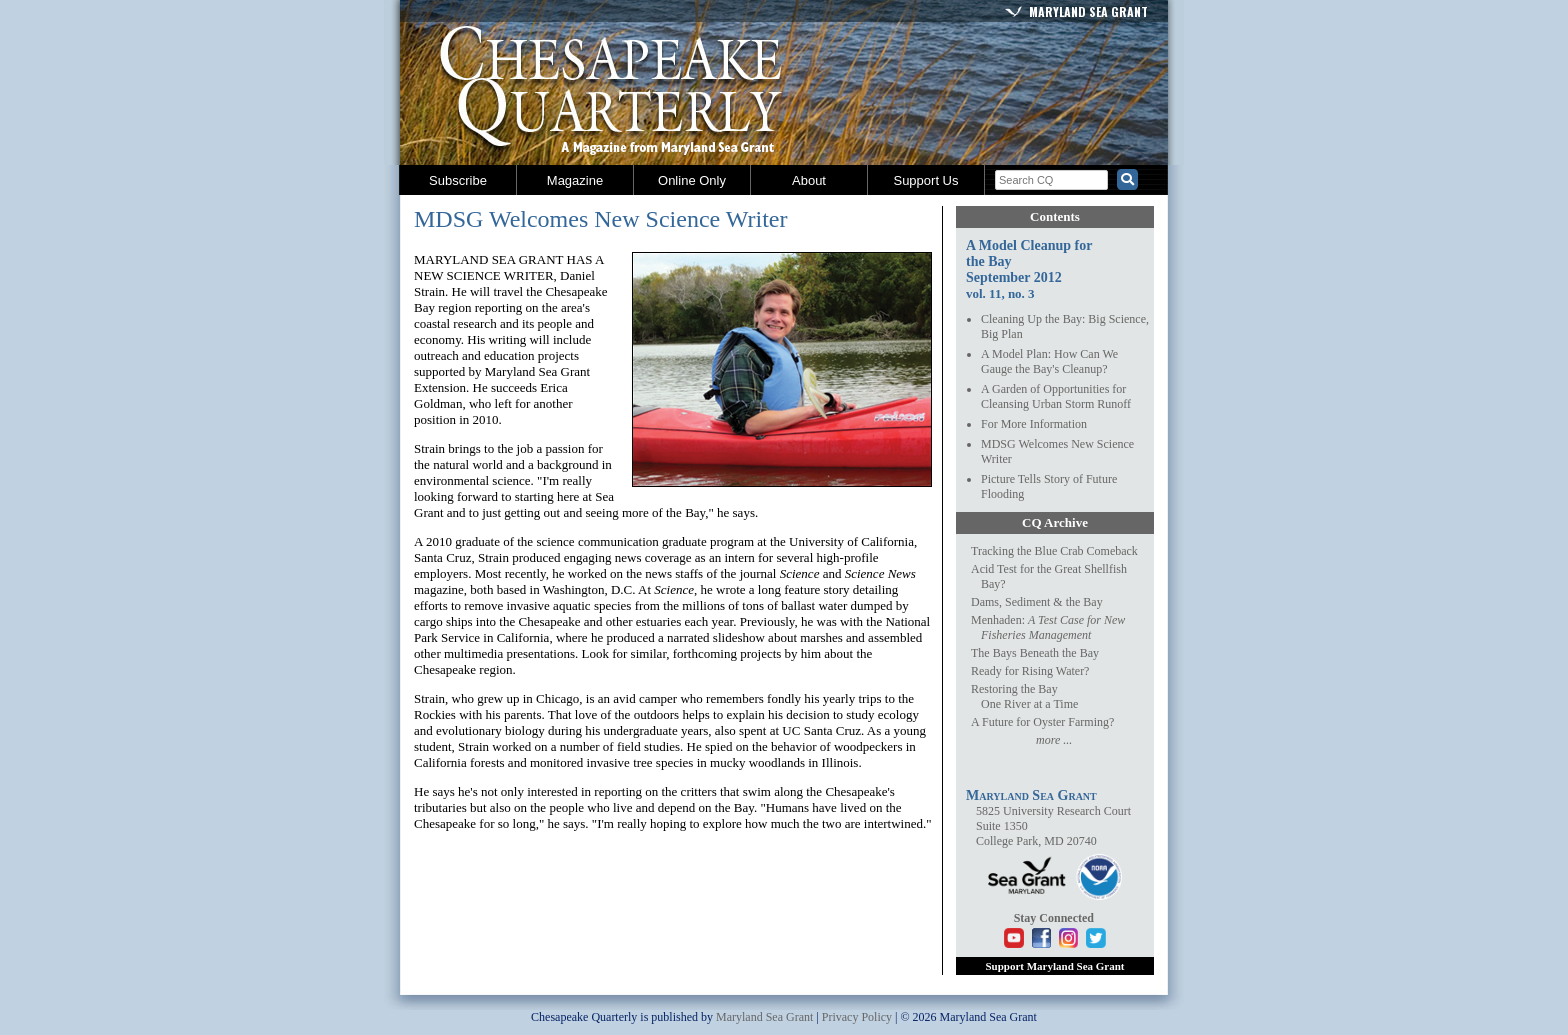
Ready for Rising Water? (1030, 671)
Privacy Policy (857, 1017)
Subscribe (458, 180)
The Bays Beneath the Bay (1035, 653)
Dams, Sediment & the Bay (1037, 602)
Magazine (575, 180)
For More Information (1034, 424)
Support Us (925, 180)
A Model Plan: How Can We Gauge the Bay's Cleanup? (1049, 361)
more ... (1054, 740)
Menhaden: (1048, 627)
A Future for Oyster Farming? (1042, 722)
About (809, 180)
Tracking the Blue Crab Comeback (1054, 551)
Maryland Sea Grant (1088, 11)
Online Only (692, 180)
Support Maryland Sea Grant (1054, 966)
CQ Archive (1055, 522)
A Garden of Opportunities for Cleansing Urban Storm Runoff (1056, 396)
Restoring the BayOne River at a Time (1024, 696)
